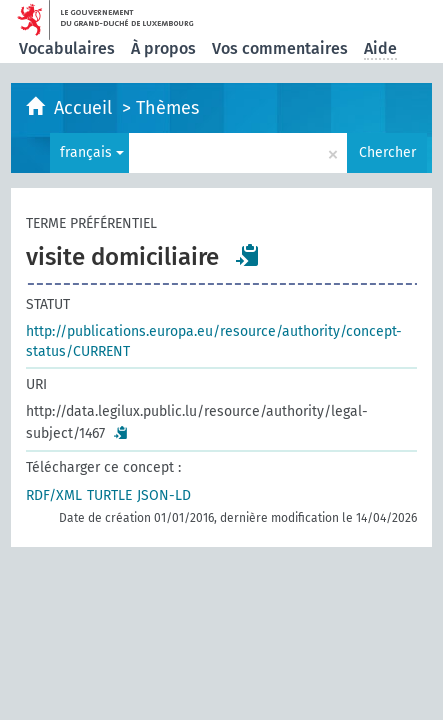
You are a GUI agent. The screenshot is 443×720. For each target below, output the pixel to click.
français (92, 152)
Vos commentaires (280, 48)
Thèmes (167, 108)
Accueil (85, 108)
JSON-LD (164, 495)
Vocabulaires (67, 48)
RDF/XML (54, 495)
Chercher (387, 152)
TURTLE (109, 495)
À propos (163, 48)
